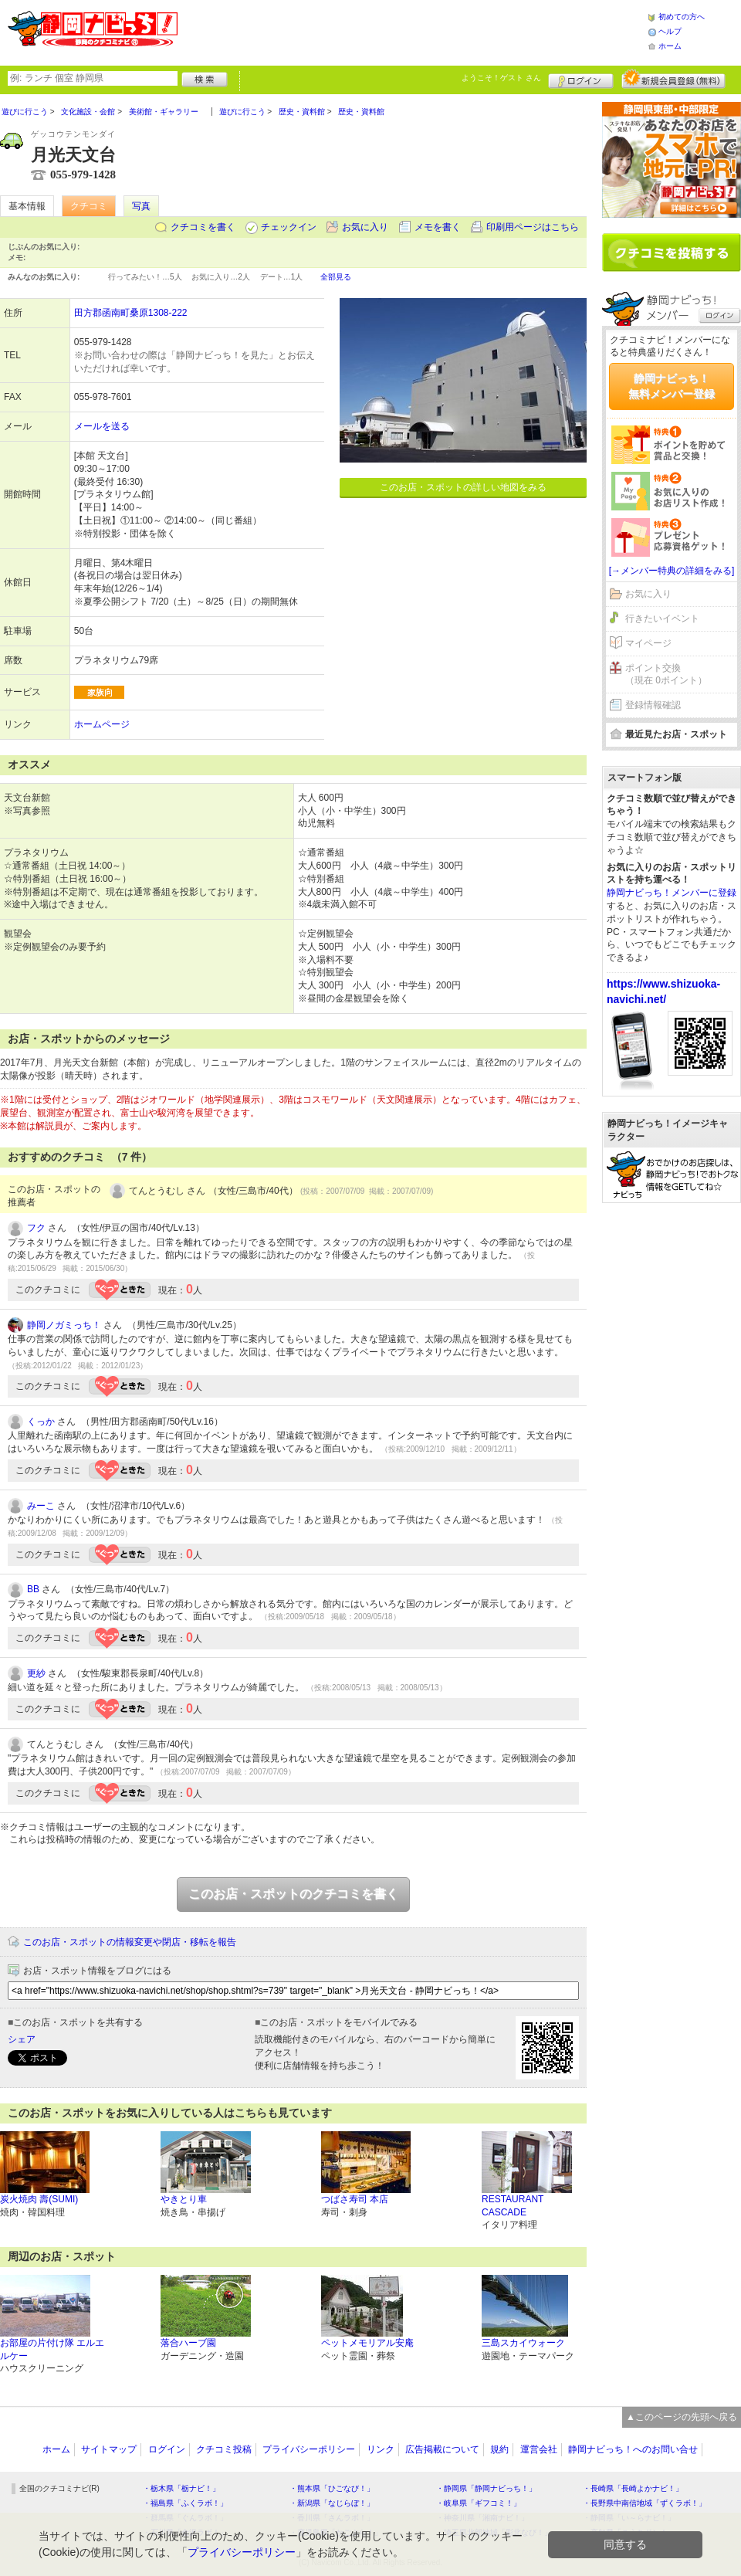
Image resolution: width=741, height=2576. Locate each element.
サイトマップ (109, 2449)
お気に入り (365, 227)
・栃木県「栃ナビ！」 (181, 2488)
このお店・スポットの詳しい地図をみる (463, 487)
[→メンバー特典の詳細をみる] (672, 570)
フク (36, 1227)
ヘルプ (670, 31)
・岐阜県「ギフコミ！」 (478, 2503)
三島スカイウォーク (523, 2342)
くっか (41, 1421)
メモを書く (437, 227)
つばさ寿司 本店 (354, 2199)
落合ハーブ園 (188, 2342)
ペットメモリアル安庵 (367, 2342)
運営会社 (538, 2449)
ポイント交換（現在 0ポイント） (666, 674)
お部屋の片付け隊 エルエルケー (52, 2349)
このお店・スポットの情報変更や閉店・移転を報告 (129, 1942)
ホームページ (102, 724)
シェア (22, 2039)
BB (33, 1589)
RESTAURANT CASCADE (512, 2206)
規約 (499, 2449)
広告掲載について (442, 2449)
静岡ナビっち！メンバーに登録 (671, 892)
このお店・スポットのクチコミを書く (293, 1893)
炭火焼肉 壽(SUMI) (39, 2199)
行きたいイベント (662, 618)
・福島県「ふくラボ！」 (185, 2503)
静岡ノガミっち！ (64, 1325)
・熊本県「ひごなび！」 (331, 2488)
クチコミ (88, 206)
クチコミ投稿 (224, 2449)
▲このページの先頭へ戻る (681, 2417)
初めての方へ (681, 16)
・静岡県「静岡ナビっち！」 (486, 2488)
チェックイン (288, 227)
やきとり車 (184, 2199)
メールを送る (102, 426)
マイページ (648, 643)
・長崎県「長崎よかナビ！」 (633, 2488)
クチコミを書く (203, 227)
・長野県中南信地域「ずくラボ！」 (644, 2503)
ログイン (581, 79)
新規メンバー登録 (673, 79)
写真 (141, 206)
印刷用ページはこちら (532, 227)
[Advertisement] (412, 31)
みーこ (41, 1505)
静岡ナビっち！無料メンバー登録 (671, 386)
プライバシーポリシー (308, 2449)
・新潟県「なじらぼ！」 (331, 2503)
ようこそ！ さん (501, 77)
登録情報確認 (653, 705)
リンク (380, 2449)
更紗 (36, 1673)
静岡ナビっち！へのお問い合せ (633, 2449)
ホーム (670, 46)
